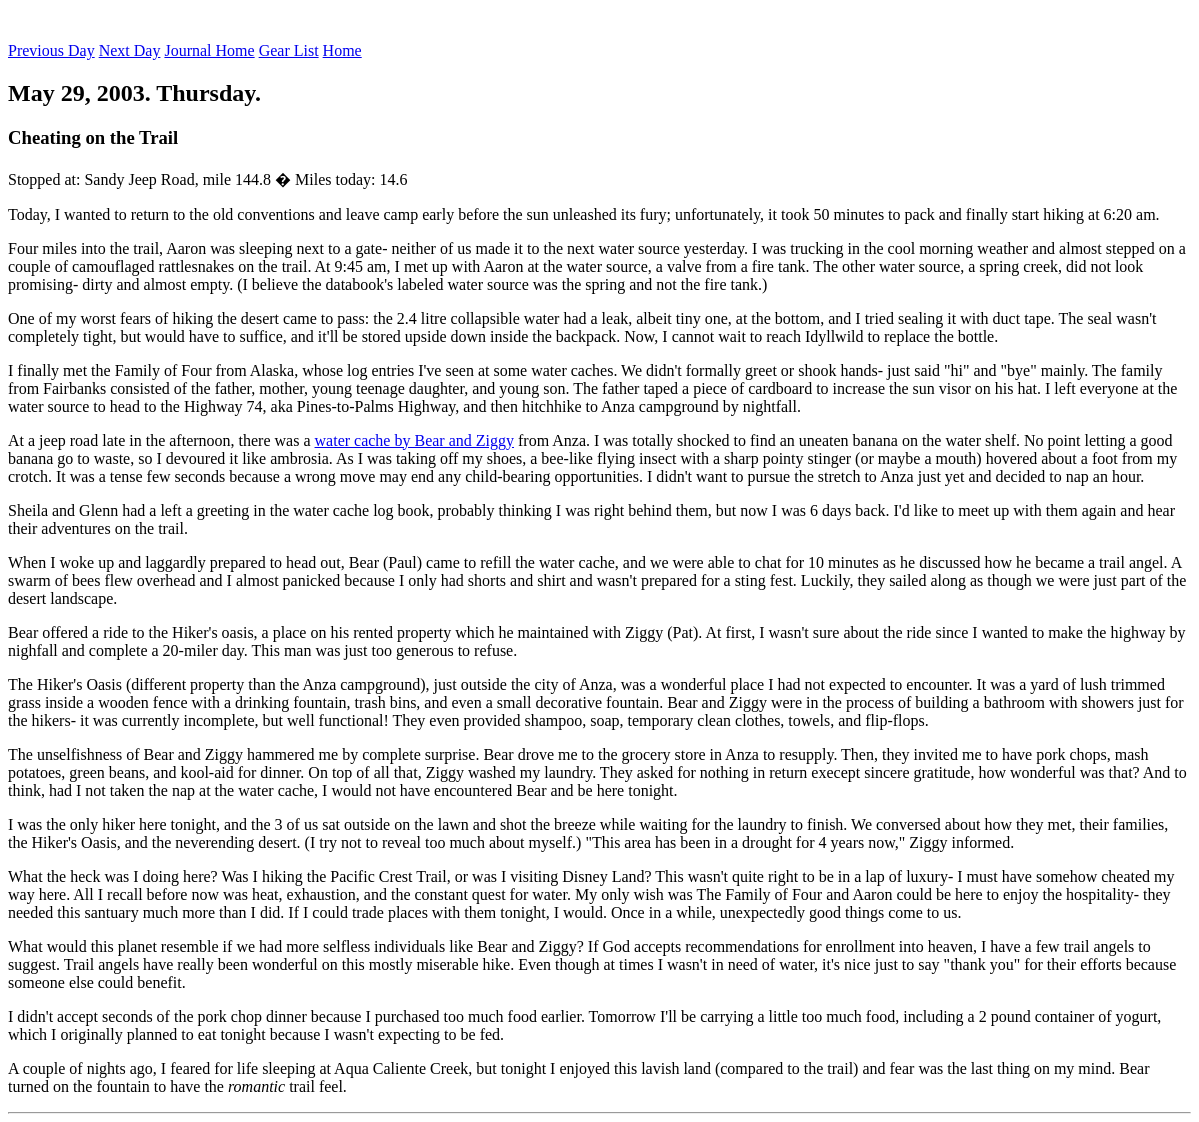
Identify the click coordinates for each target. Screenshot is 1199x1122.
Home (342, 50)
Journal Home (209, 50)
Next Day (130, 50)
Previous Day (51, 50)
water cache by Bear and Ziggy (414, 440)
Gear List (289, 50)
